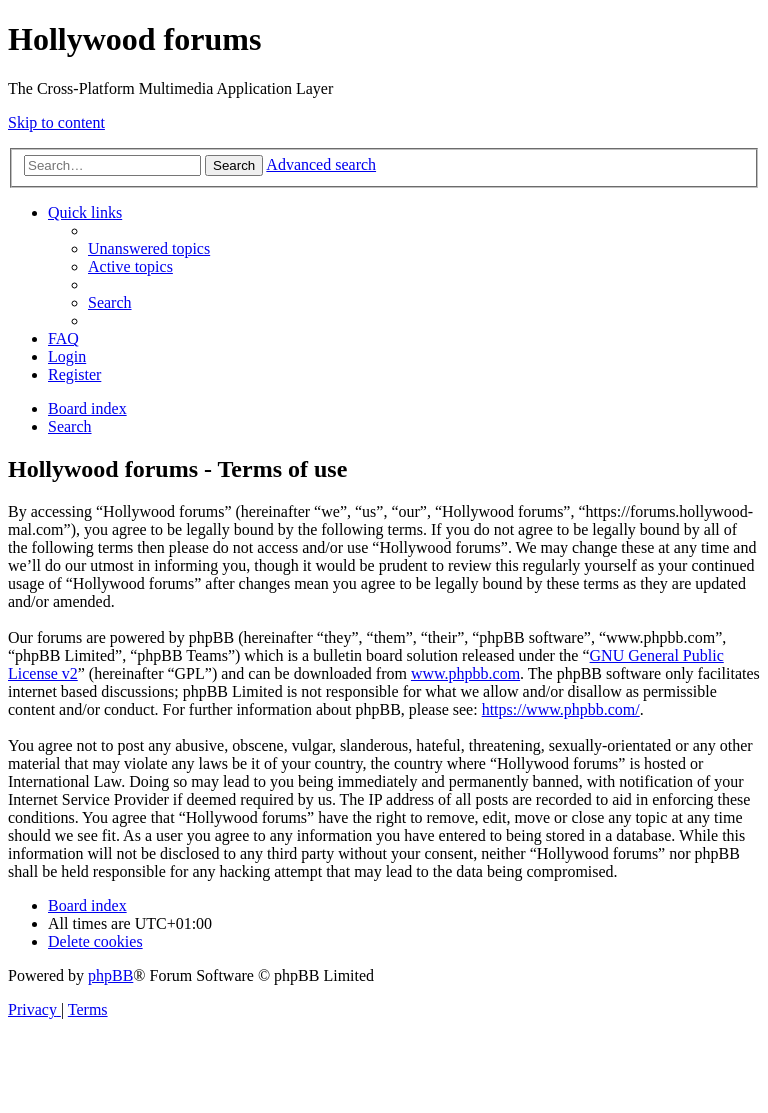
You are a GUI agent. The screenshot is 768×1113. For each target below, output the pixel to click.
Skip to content (56, 122)
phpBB (110, 975)
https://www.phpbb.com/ (561, 709)
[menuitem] (149, 248)
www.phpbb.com (465, 673)
